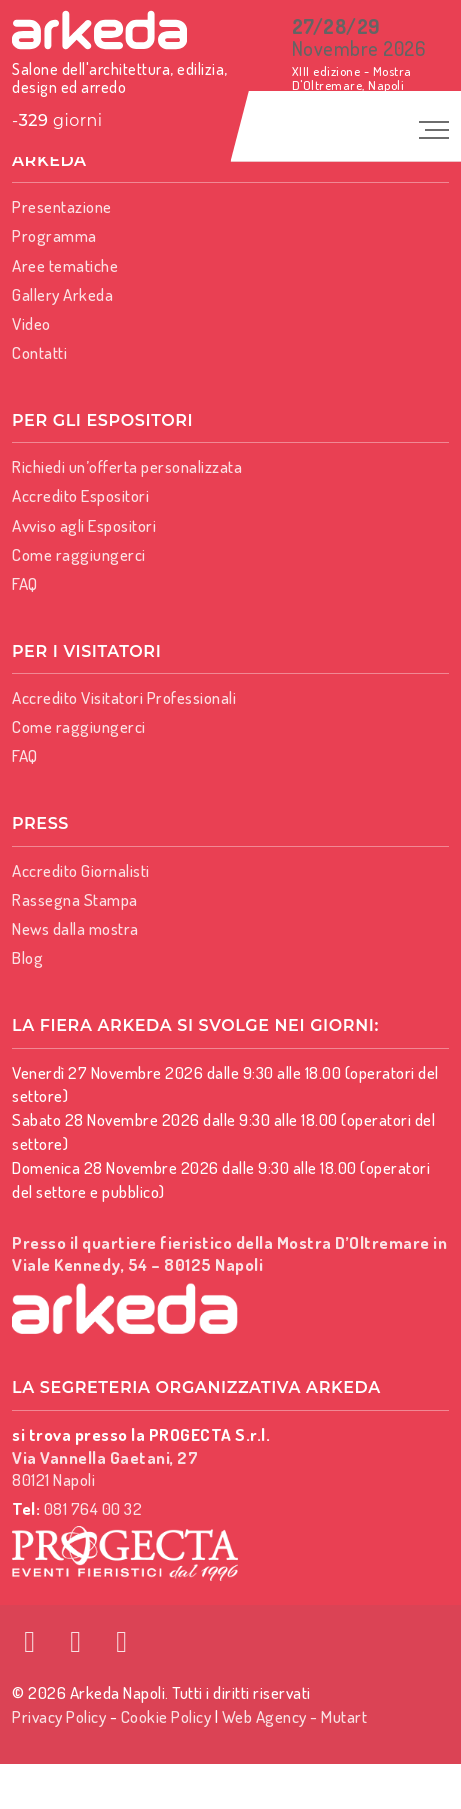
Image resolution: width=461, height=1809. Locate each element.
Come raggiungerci (79, 554)
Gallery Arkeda (62, 294)
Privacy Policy (59, 1716)
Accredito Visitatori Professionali (124, 697)
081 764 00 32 (93, 1508)
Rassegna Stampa (75, 899)
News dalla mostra (75, 928)
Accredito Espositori (80, 495)
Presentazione (62, 206)
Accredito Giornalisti (81, 870)
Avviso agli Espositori (84, 525)
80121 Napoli (105, 1468)
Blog (27, 957)
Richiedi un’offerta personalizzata (127, 466)
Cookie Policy (166, 1716)
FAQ (25, 583)
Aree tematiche (65, 265)
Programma (54, 235)
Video (31, 323)
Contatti (39, 352)
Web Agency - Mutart (295, 1716)
